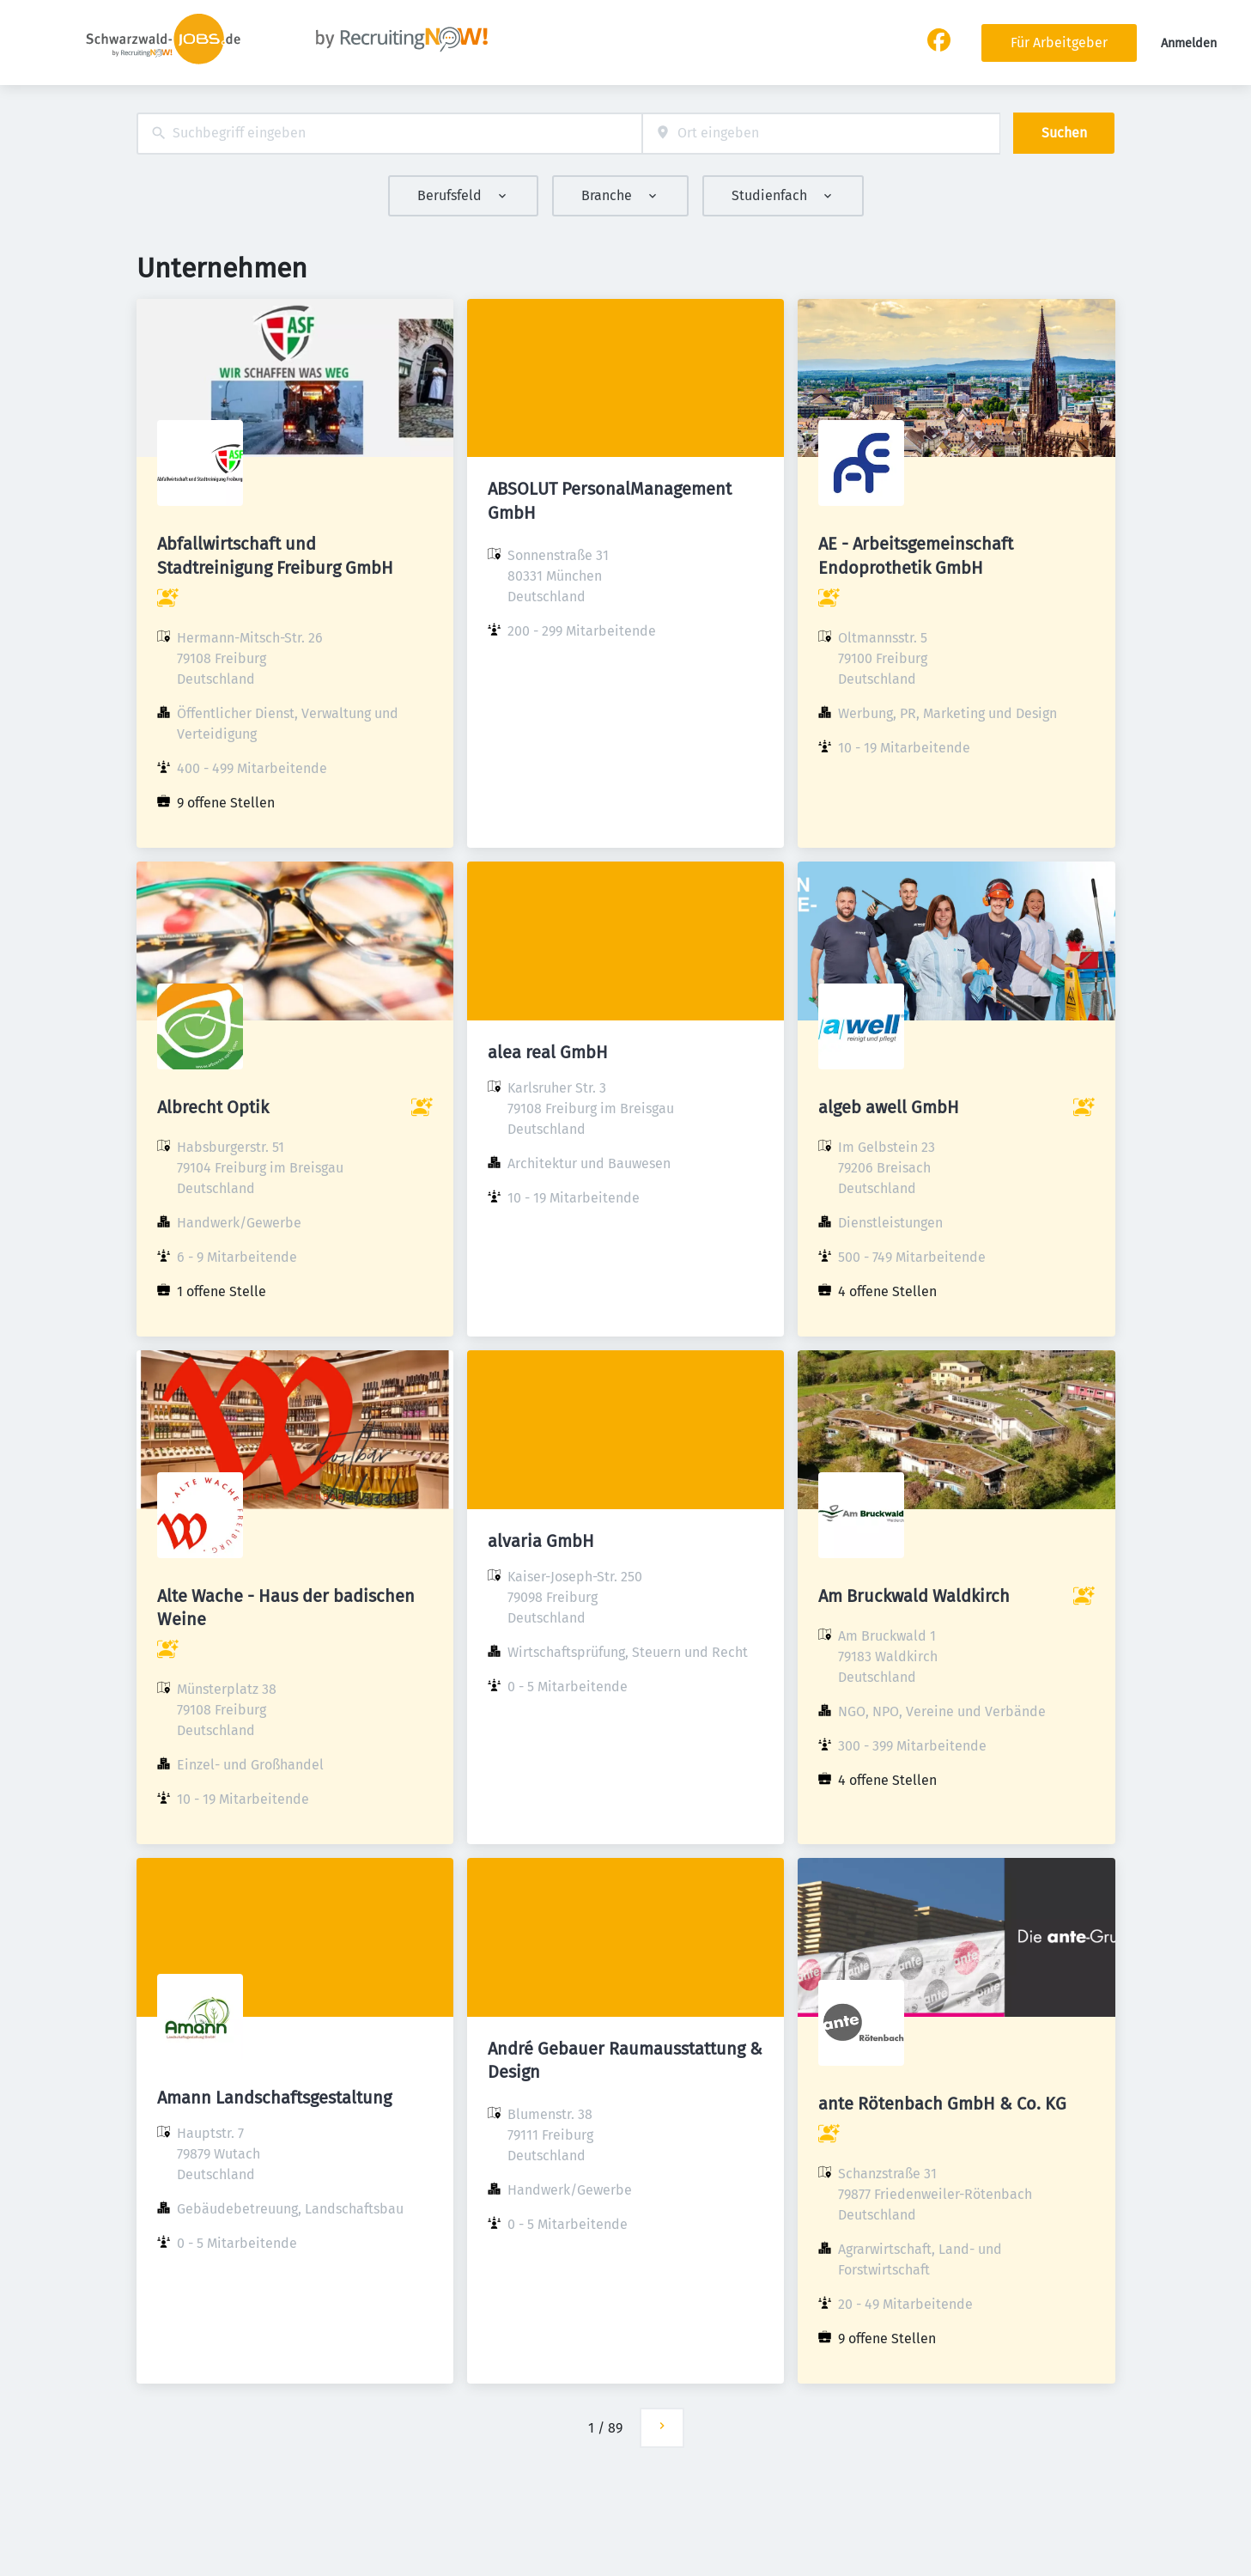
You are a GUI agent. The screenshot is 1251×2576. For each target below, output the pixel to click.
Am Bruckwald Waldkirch (914, 1596)
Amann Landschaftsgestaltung (274, 2097)
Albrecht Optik (213, 1107)
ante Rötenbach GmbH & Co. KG (942, 2103)
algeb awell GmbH (888, 1107)
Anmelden (1189, 43)
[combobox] (389, 134)
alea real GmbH (548, 1052)
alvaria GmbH (541, 1541)
